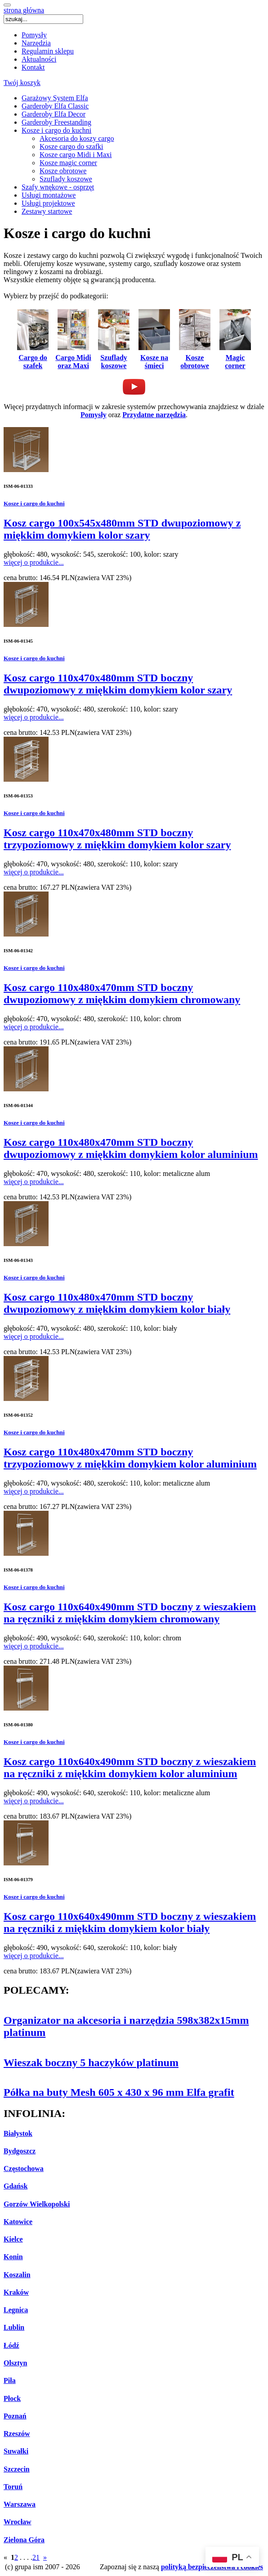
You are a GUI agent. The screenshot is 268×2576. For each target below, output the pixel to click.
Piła (10, 2380)
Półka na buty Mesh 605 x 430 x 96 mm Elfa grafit (119, 2092)
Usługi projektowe (48, 203)
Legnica (16, 2310)
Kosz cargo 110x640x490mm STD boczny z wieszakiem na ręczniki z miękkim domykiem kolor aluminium (130, 1767)
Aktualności (39, 59)
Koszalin (17, 2275)
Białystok (18, 2133)
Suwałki (16, 2451)
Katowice (18, 2221)
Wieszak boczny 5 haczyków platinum (91, 2062)
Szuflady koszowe (66, 179)
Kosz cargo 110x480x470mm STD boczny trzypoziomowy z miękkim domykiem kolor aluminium (130, 1458)
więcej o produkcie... (34, 562)
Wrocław (17, 2522)
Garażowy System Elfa (55, 98)
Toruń (13, 2486)
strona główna (24, 10)
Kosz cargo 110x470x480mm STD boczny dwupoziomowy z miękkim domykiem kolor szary (118, 684)
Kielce (13, 2239)
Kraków (16, 2292)
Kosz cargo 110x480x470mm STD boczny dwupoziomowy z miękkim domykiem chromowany (122, 993)
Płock (12, 2398)
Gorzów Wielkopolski (37, 2204)
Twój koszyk (22, 82)
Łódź (11, 2345)
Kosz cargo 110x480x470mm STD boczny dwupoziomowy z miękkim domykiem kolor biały (117, 1303)
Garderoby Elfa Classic (55, 106)
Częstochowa (24, 2168)
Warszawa (20, 2504)
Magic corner (235, 358)
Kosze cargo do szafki (71, 146)
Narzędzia (36, 43)
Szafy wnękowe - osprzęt (58, 187)
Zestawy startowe (47, 211)
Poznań (15, 2416)
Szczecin (17, 2469)
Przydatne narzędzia (154, 415)
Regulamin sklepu (48, 51)
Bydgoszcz (20, 2151)
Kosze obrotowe (63, 171)
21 (36, 2557)
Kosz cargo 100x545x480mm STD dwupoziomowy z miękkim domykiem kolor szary (122, 529)
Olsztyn (15, 2363)
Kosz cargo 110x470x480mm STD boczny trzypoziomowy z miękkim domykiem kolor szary (117, 839)
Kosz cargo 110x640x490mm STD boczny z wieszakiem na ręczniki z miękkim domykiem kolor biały (130, 1922)
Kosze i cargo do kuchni (56, 130)
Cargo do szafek (33, 358)
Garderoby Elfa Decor (53, 114)
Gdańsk (15, 2186)
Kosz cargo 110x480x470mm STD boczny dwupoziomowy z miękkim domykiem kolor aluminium (131, 1148)
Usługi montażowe (49, 195)
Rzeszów (17, 2433)
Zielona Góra (24, 2540)
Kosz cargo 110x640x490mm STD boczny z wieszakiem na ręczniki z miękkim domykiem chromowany (130, 1613)
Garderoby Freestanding (56, 122)
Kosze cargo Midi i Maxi (76, 154)
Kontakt (33, 67)
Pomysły (34, 35)
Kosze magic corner (68, 163)
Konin (13, 2257)
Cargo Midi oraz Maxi (73, 358)
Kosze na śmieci (154, 358)
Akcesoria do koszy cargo (77, 138)
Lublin (14, 2327)
